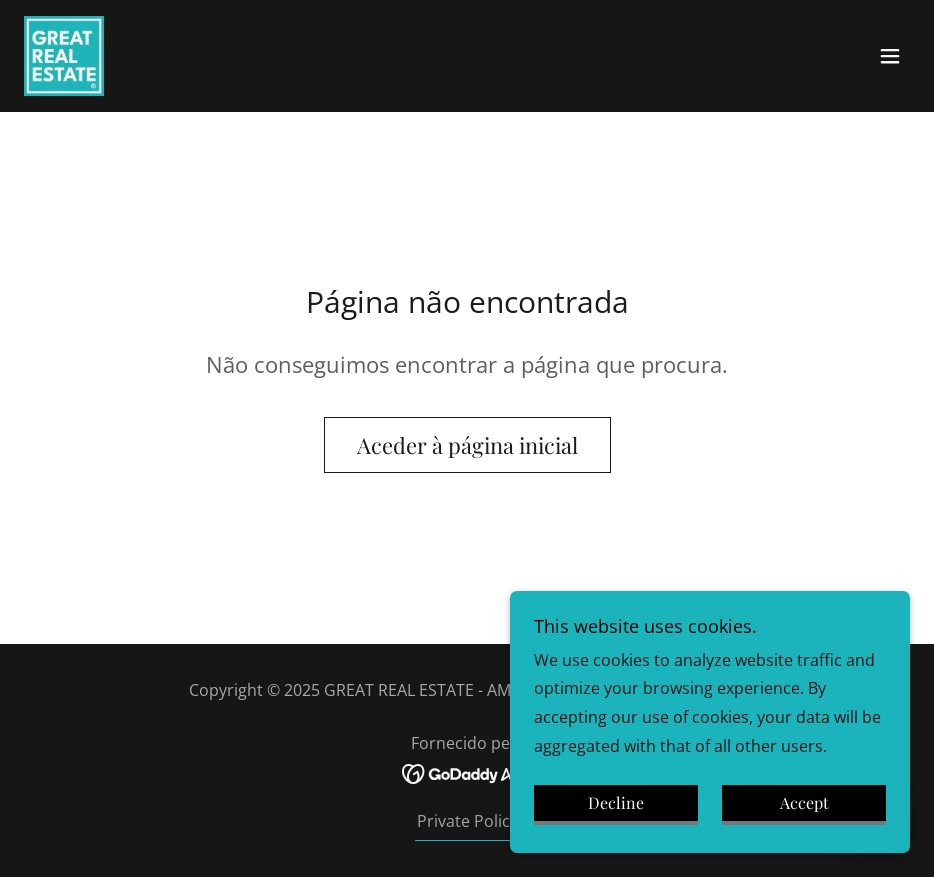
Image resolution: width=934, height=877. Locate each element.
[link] (64, 56)
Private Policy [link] (467, 821)
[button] (890, 56)
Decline (616, 803)
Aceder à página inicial (467, 445)
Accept (804, 803)
